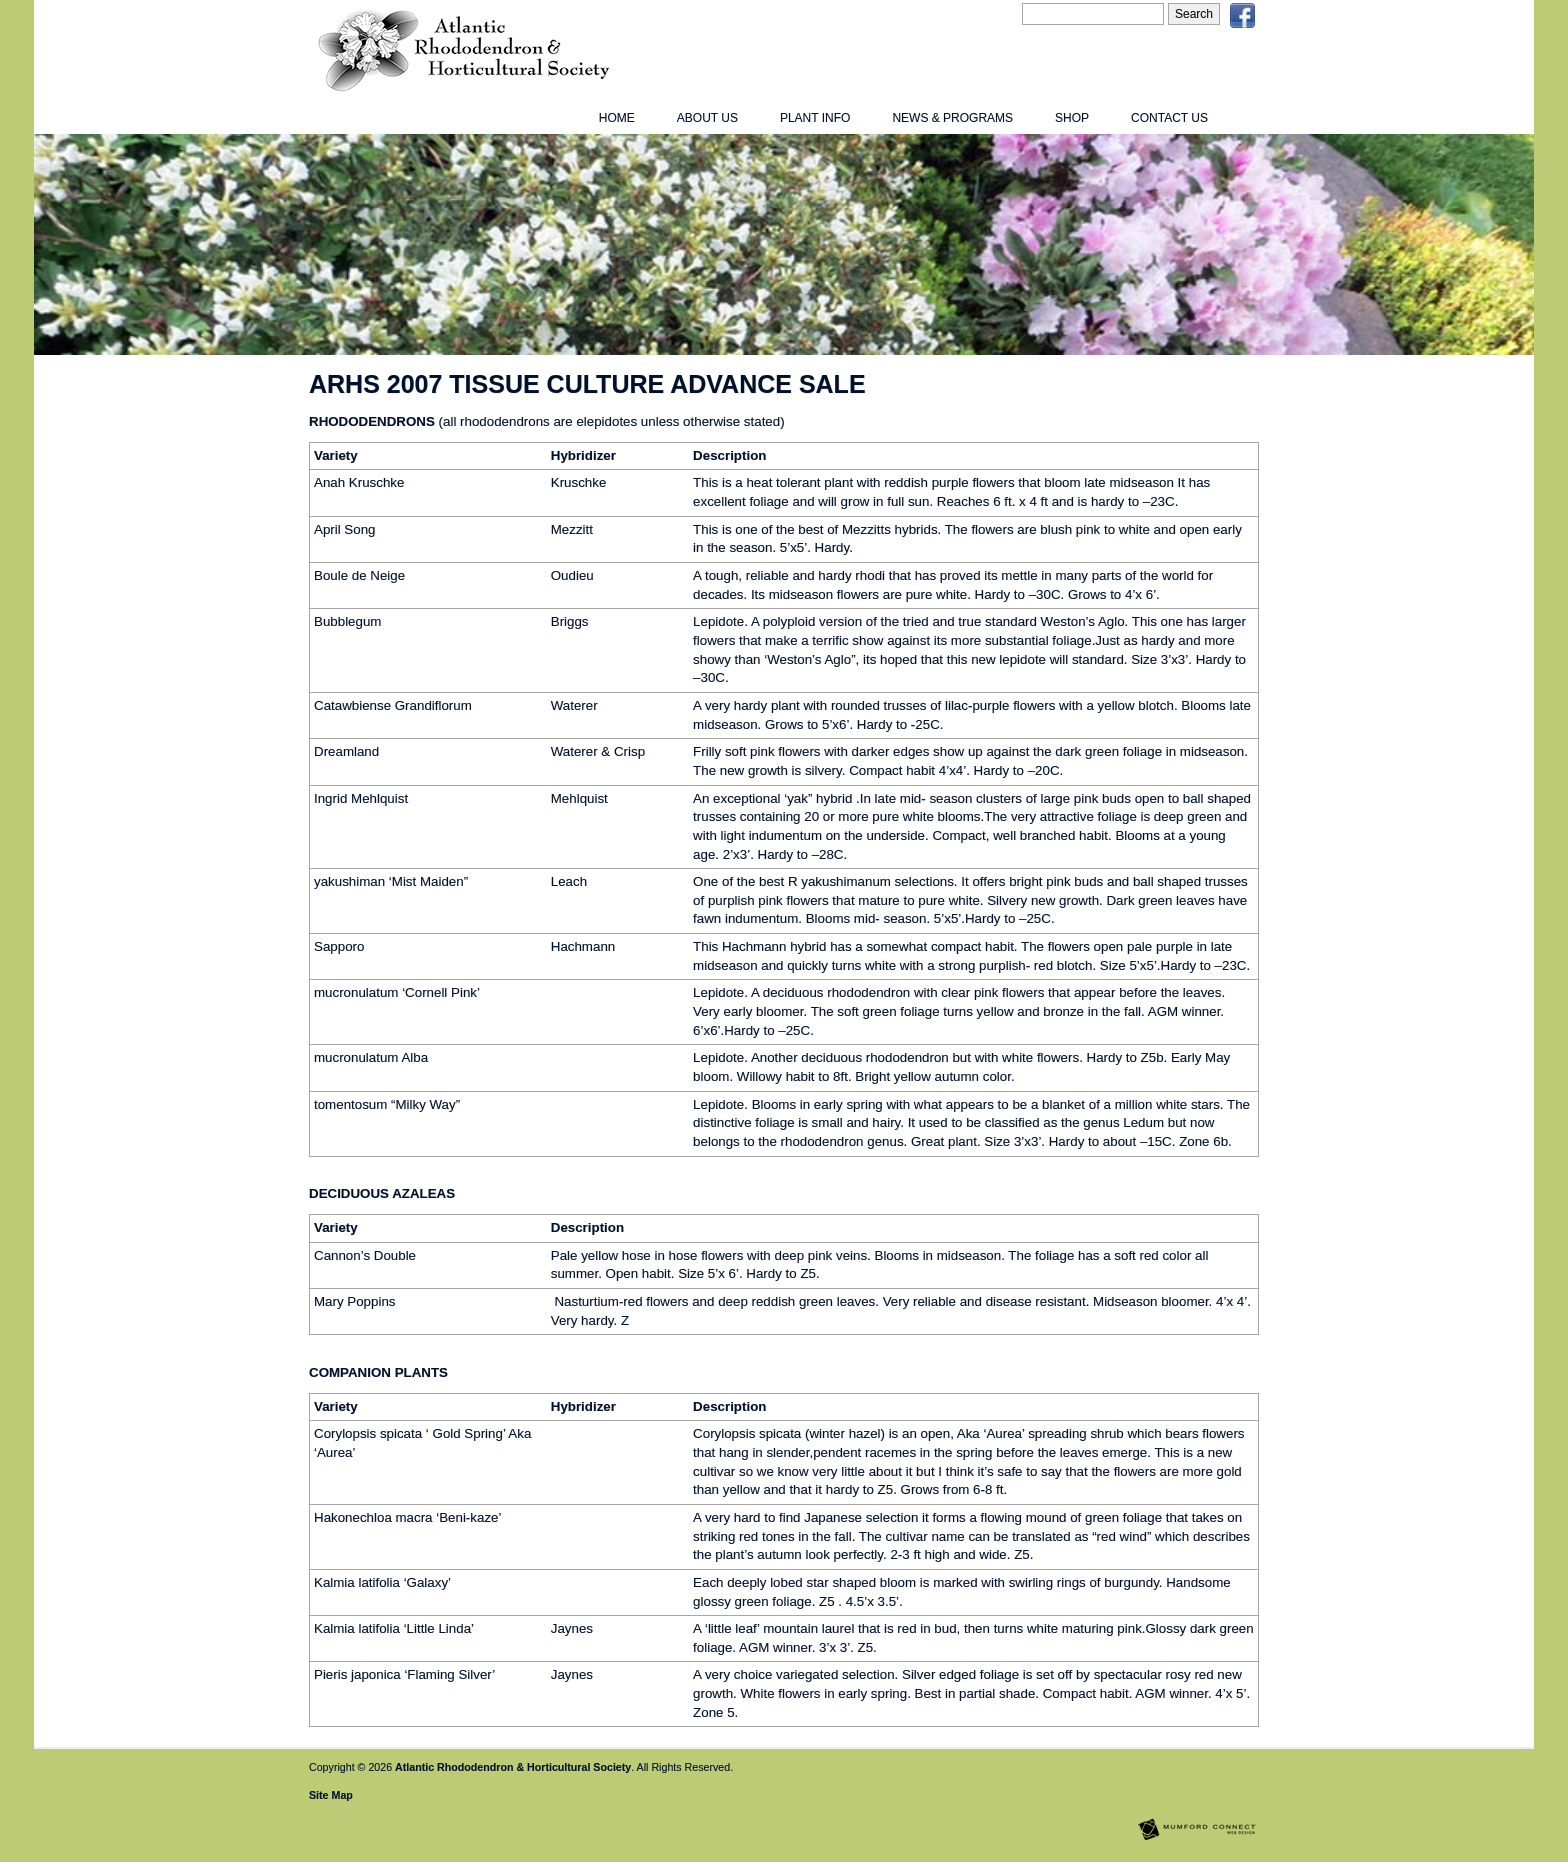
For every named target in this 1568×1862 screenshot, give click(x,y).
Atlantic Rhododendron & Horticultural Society (513, 1767)
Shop (1072, 118)
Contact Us (1169, 118)
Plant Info (815, 118)
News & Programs (952, 118)
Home (617, 118)
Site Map (331, 1795)
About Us (707, 118)
